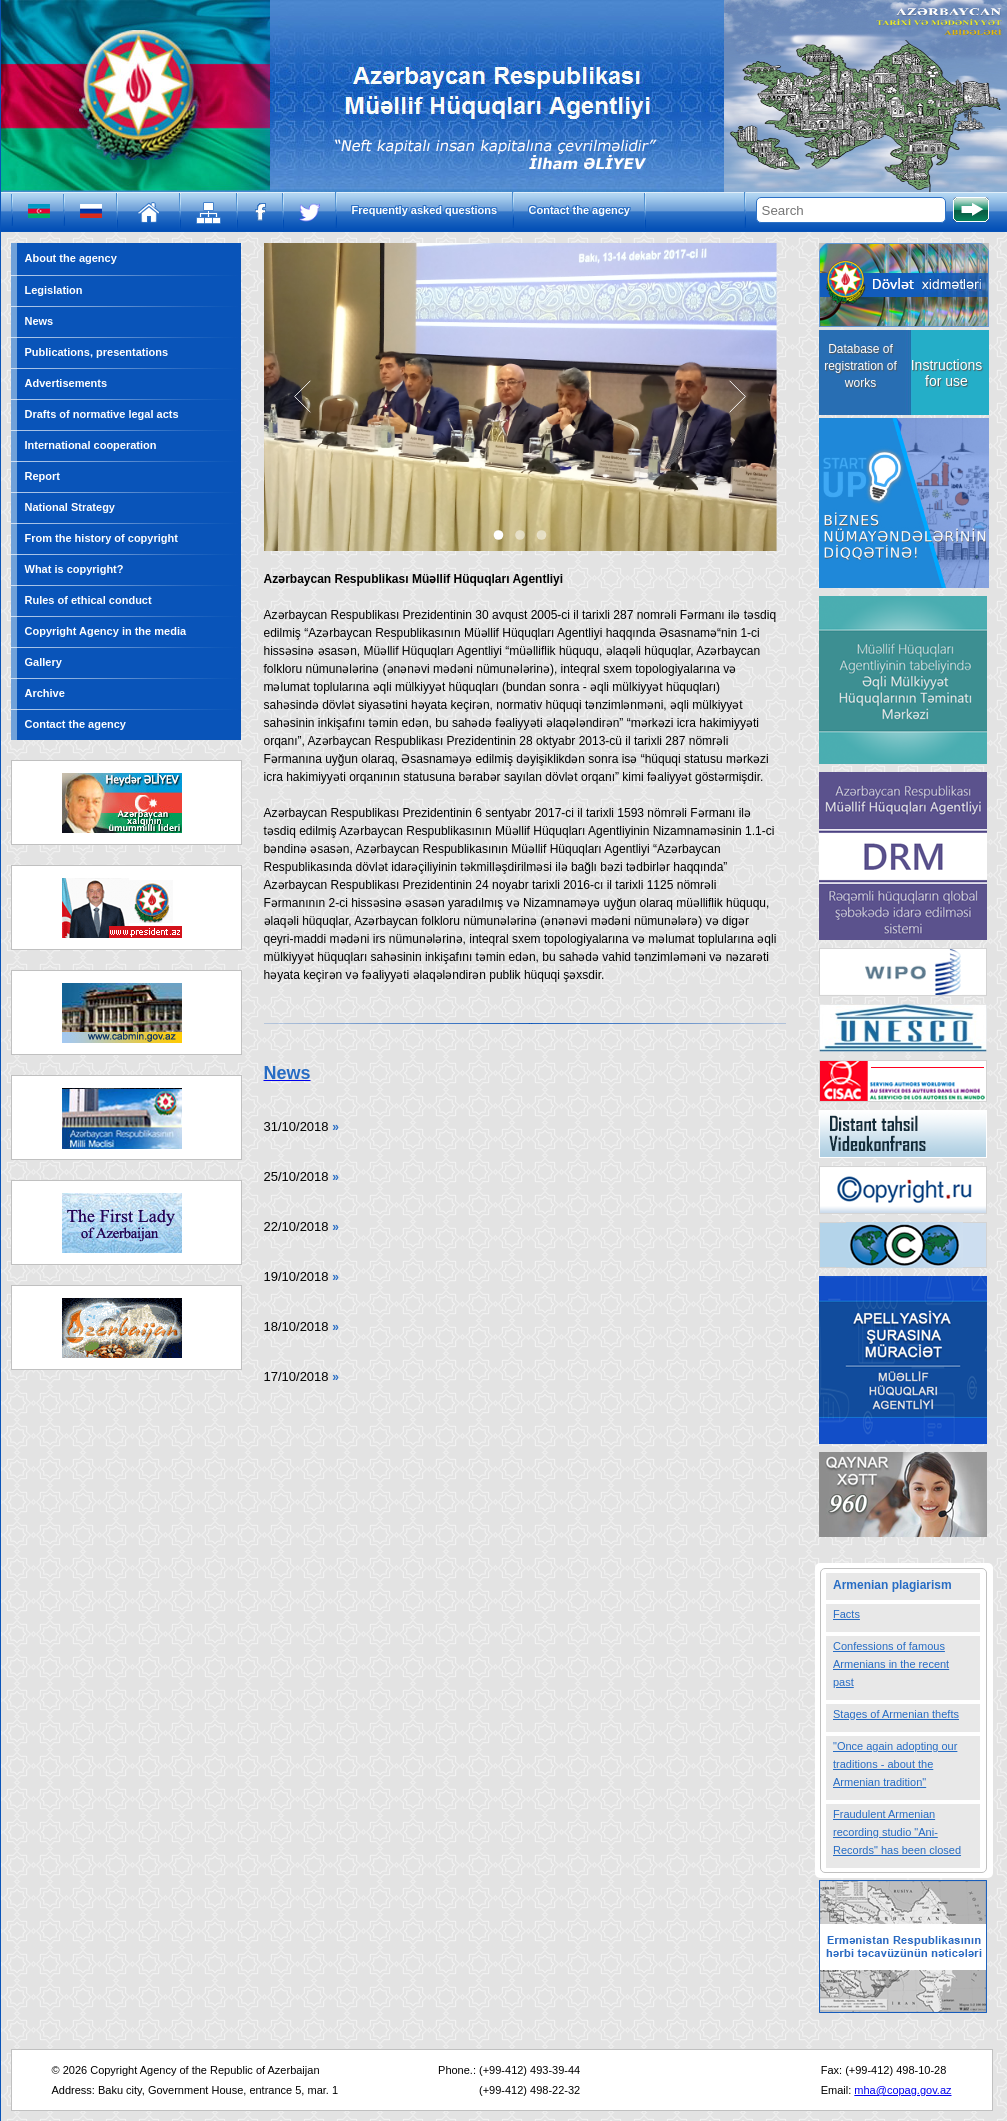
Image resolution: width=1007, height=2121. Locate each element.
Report (42, 476)
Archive (45, 693)
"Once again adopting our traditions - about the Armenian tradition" (895, 1764)
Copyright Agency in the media (106, 631)
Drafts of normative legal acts (102, 414)
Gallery (43, 662)
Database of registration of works (860, 366)
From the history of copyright (101, 538)
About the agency (71, 258)
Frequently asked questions (424, 210)
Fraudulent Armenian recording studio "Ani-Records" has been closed (897, 1832)
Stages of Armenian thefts (896, 1714)
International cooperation (91, 445)
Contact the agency (579, 210)
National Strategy (70, 507)
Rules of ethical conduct (88, 600)
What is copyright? (74, 569)
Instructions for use (947, 373)
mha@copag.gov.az (902, 2090)
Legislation (54, 290)
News (39, 321)
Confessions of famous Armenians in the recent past (891, 1664)
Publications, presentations (97, 352)
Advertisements (66, 383)
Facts (846, 1614)
